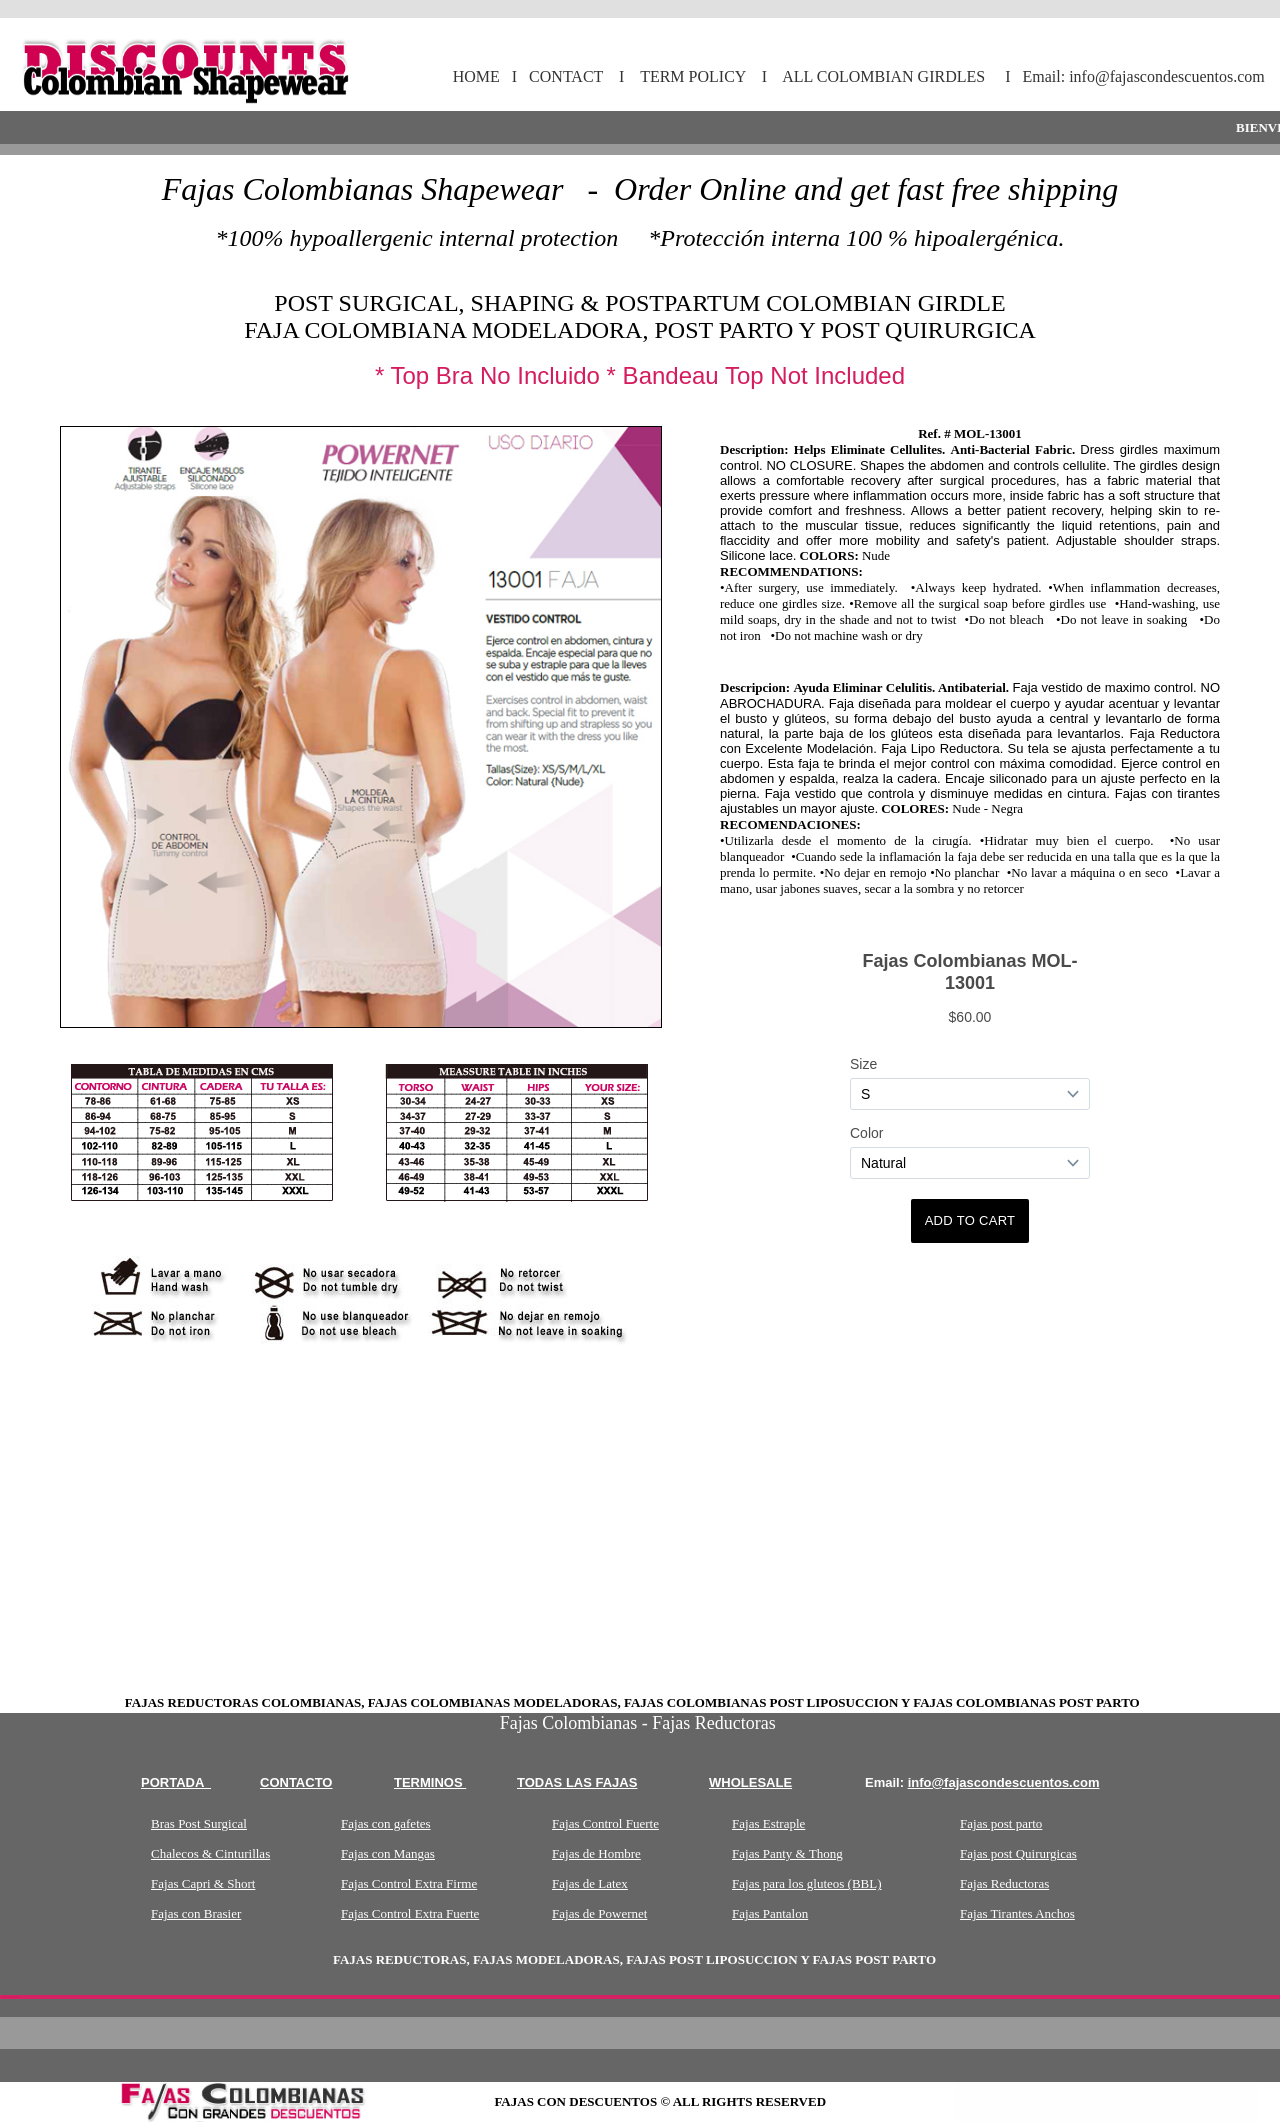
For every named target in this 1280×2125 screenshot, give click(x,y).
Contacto (296, 1782)
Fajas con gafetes (386, 1823)
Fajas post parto (1001, 1823)
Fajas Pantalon (770, 1913)
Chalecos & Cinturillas (210, 1853)
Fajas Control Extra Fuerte (410, 1913)
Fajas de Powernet (599, 1913)
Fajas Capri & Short (203, 1883)
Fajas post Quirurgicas (1018, 1853)
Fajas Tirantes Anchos (1017, 1913)
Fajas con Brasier (196, 1913)
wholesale (750, 1782)
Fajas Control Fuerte (605, 1823)
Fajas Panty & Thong (787, 1853)
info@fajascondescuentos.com (1004, 1782)
